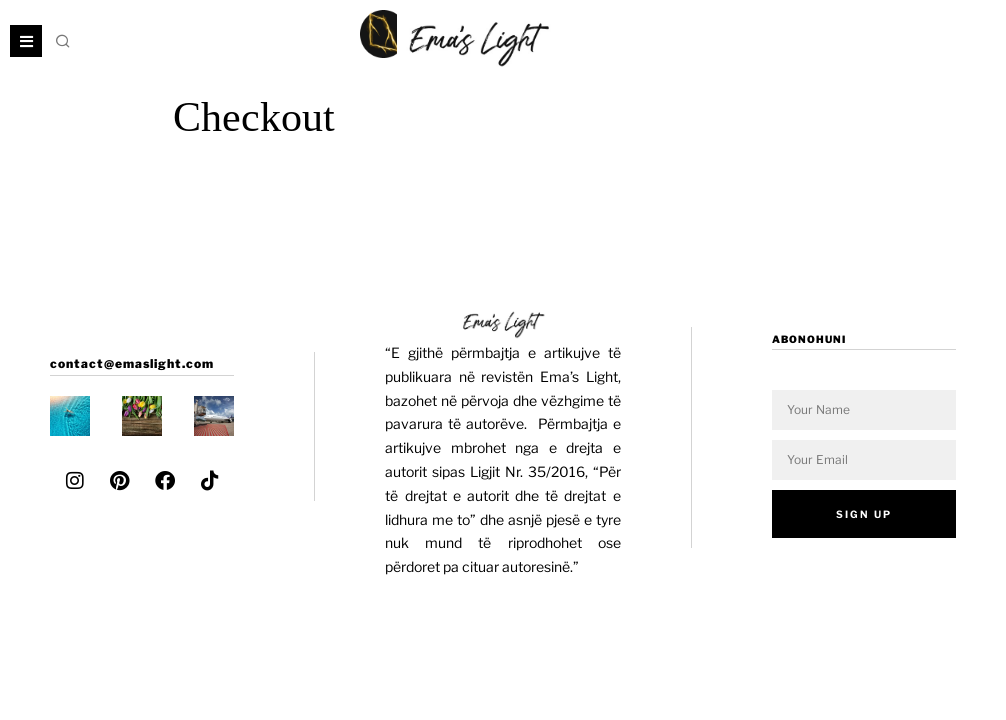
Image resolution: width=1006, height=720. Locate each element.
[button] (64, 41)
